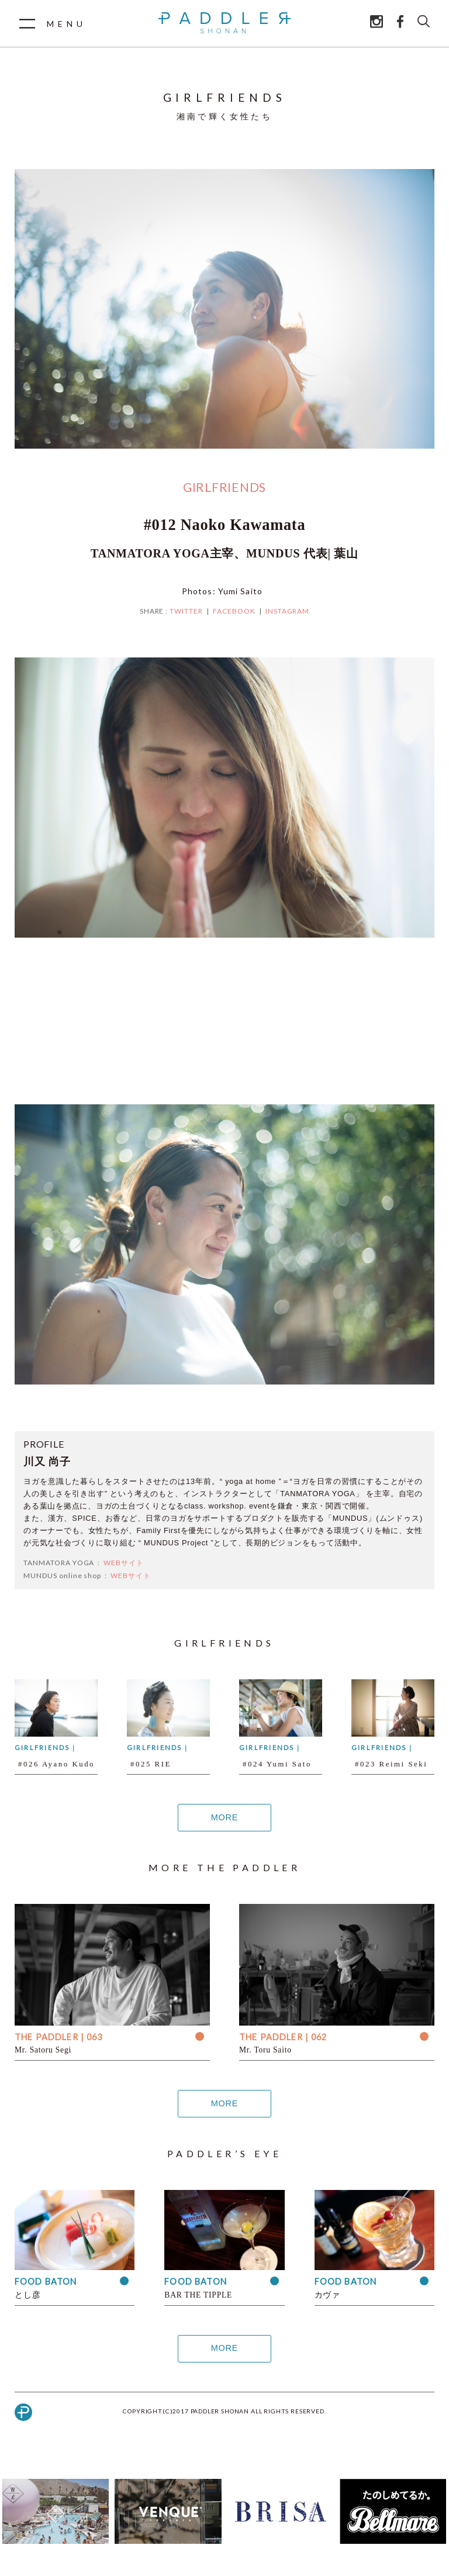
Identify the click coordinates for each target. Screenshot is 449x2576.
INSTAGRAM (287, 611)
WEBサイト (123, 1562)
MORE (224, 1818)
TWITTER (186, 611)
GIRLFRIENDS (224, 487)
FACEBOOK (234, 611)
